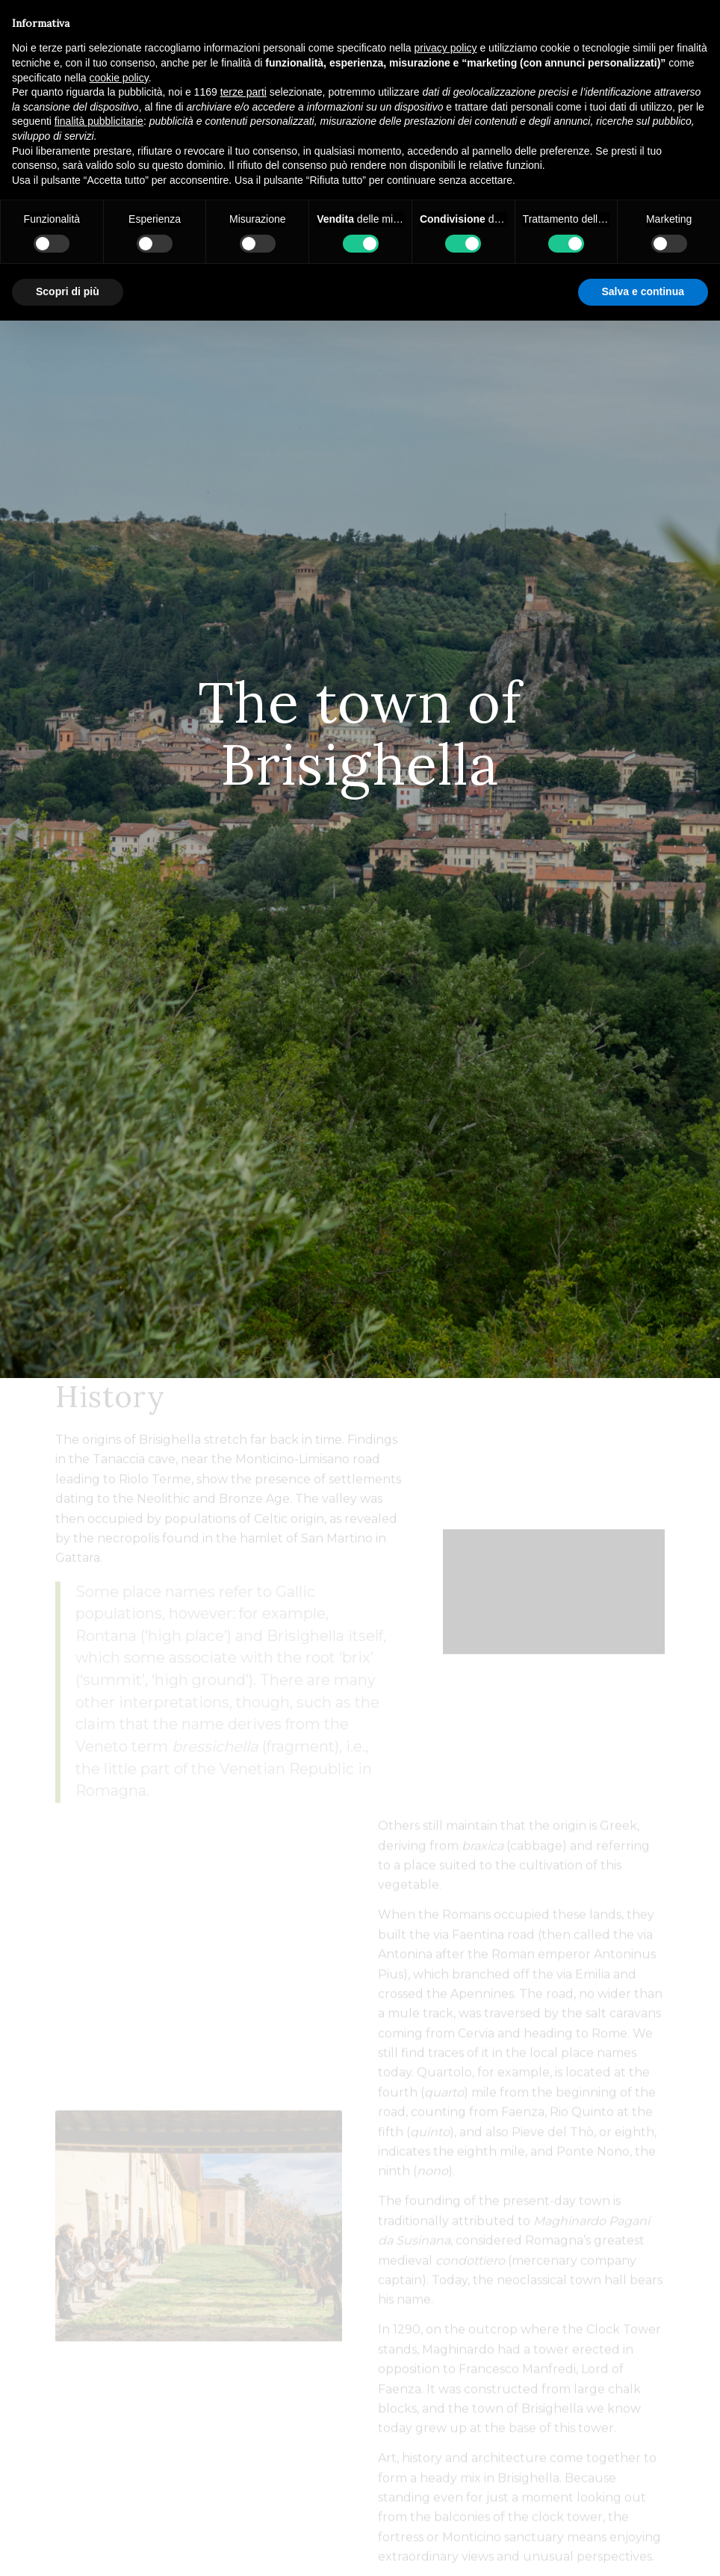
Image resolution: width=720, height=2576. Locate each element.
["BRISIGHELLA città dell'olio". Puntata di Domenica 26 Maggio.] (554, 1626)
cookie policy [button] (119, 78)
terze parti (243, 92)
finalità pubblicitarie (99, 121)
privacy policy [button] (446, 48)
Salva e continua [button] (643, 291)
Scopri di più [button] (67, 291)
